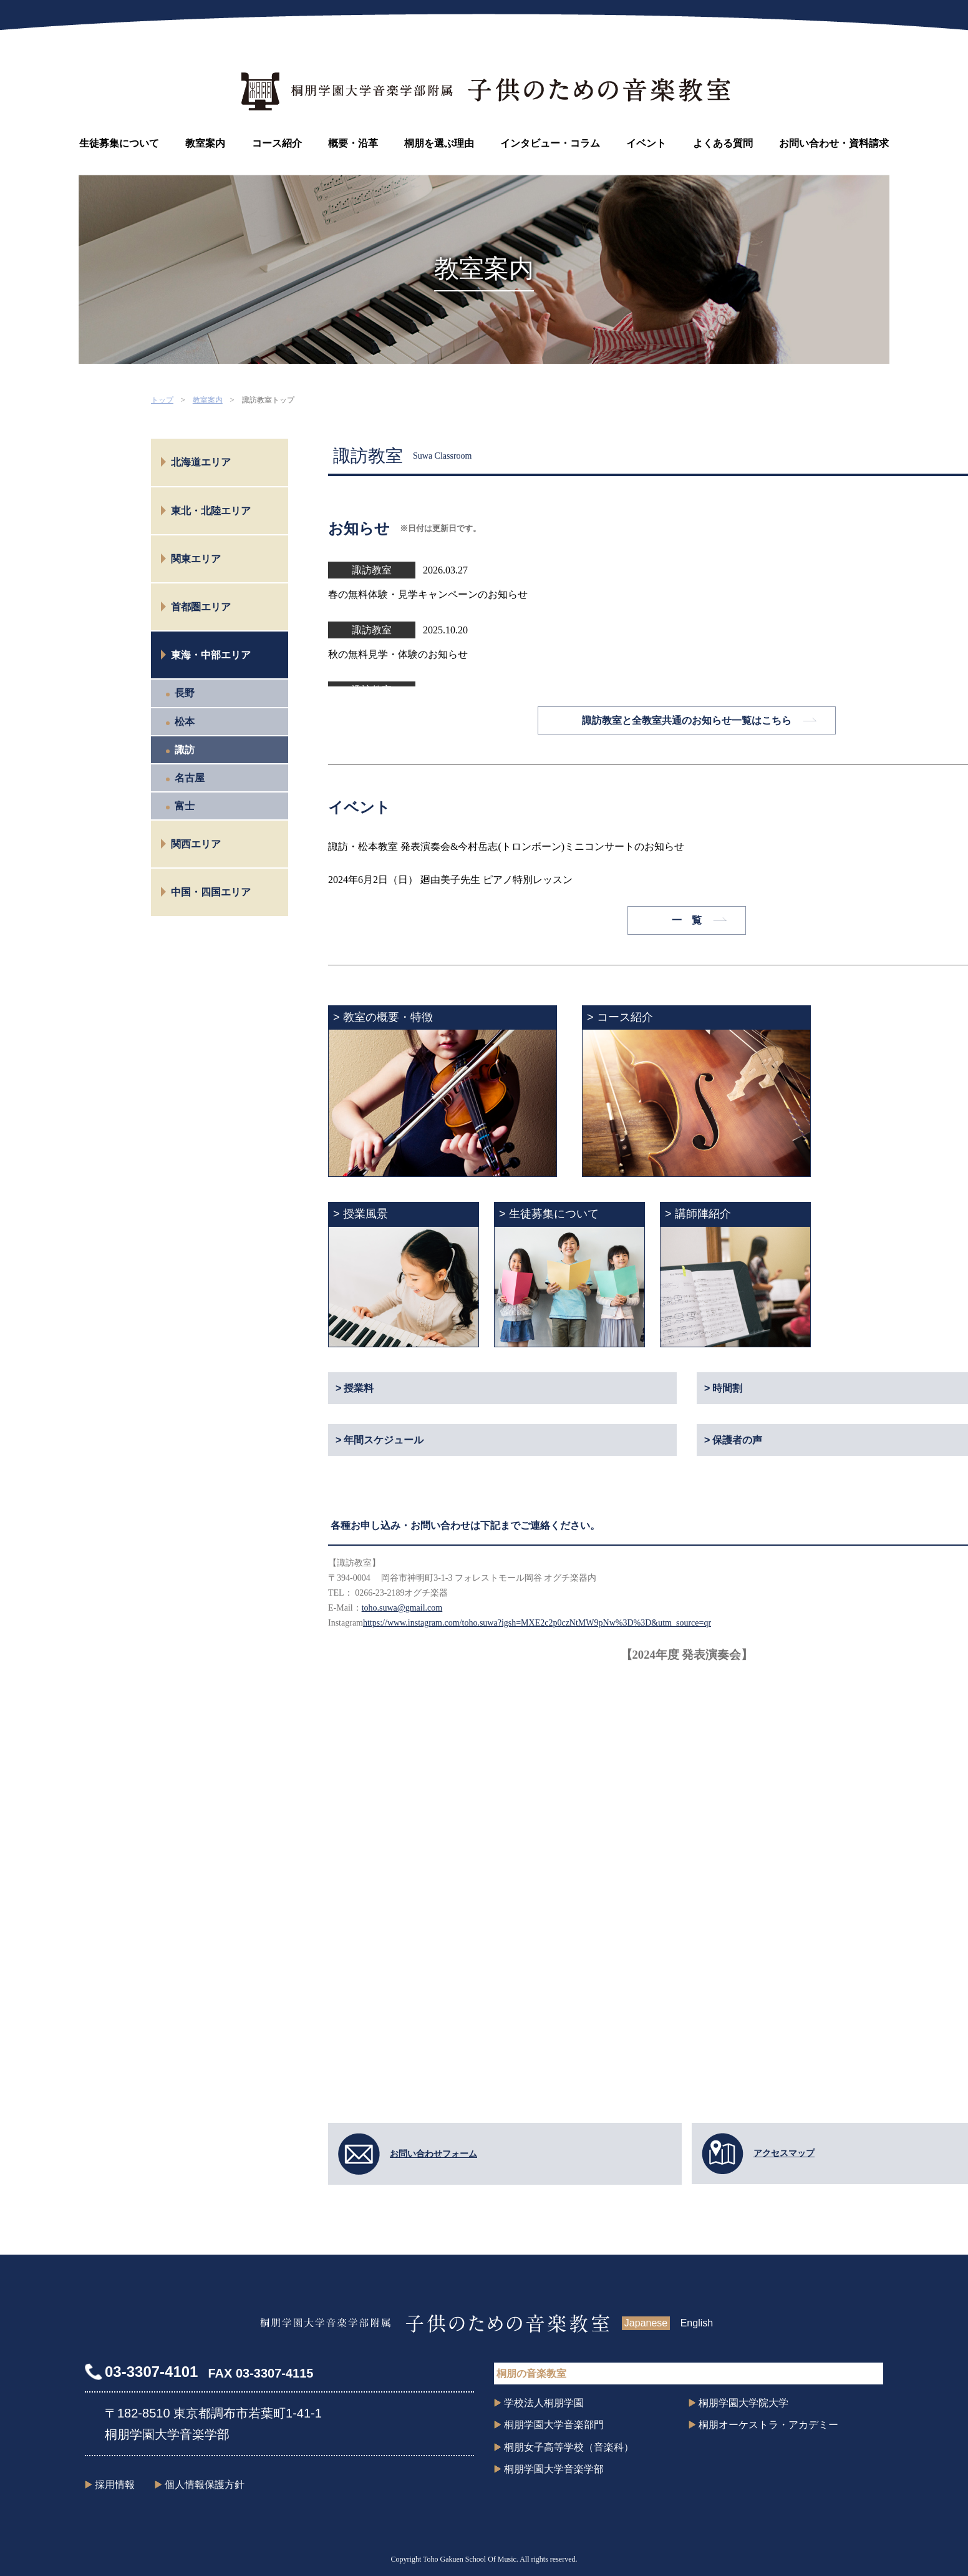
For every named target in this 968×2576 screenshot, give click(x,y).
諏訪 (185, 749)
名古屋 (190, 778)
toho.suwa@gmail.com (402, 1607)
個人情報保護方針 (204, 2484)
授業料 (359, 1388)
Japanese (645, 2323)
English (696, 2323)
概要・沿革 (353, 143)
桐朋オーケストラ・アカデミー (768, 2424)
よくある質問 (723, 143)
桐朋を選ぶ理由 (439, 143)
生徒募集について (119, 143)
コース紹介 (277, 143)
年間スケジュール (384, 1440)
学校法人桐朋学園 (544, 2403)
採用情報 (115, 2484)
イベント (646, 143)
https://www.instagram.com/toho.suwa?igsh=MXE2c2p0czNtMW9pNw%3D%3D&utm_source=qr (537, 1622)
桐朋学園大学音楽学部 (554, 2469)
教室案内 (205, 143)
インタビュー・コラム (550, 143)
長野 (185, 693)
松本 (185, 721)
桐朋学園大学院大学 (743, 2403)
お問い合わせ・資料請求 (834, 143)
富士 (185, 806)
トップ (162, 400)
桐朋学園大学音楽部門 (554, 2424)
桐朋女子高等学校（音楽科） (569, 2447)
